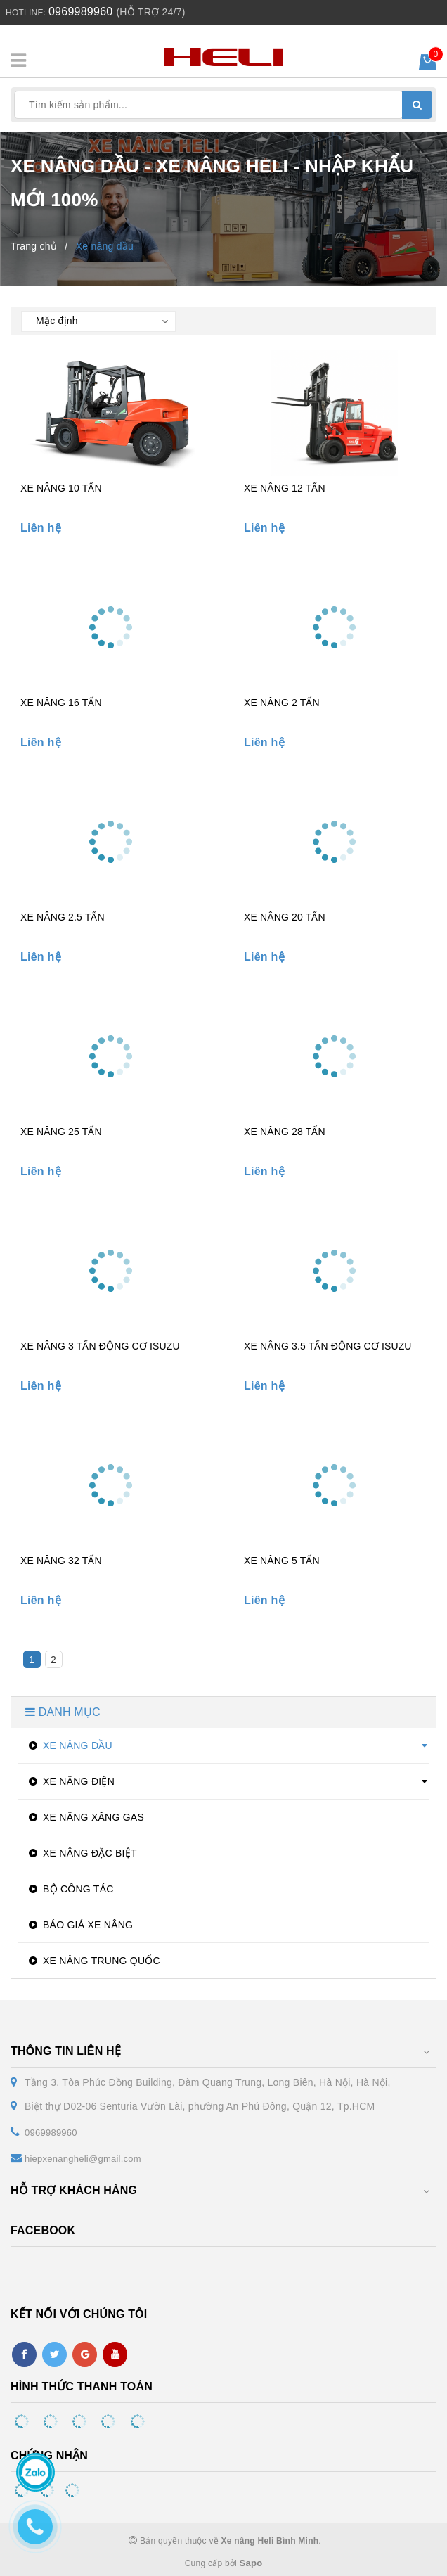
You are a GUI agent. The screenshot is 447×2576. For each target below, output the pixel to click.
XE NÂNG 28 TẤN (284, 1131)
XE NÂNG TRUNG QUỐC (92, 1961)
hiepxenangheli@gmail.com (83, 2158)
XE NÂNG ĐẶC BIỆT (81, 1853)
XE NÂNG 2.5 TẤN (62, 917)
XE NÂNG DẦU (68, 1745)
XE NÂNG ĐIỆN (70, 1781)
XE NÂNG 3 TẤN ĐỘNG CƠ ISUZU (100, 1346)
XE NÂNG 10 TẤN (61, 488)
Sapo (251, 2563)
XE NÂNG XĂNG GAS (84, 1817)
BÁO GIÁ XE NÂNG (79, 1925)
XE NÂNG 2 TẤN (282, 702)
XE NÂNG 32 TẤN (61, 1560)
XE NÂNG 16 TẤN (61, 702)
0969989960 (80, 12)
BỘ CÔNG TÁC (69, 1889)
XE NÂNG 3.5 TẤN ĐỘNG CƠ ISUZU (328, 1346)
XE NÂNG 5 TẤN (282, 1560)
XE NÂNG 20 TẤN (284, 917)
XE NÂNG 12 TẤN (284, 488)
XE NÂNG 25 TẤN (61, 1131)
